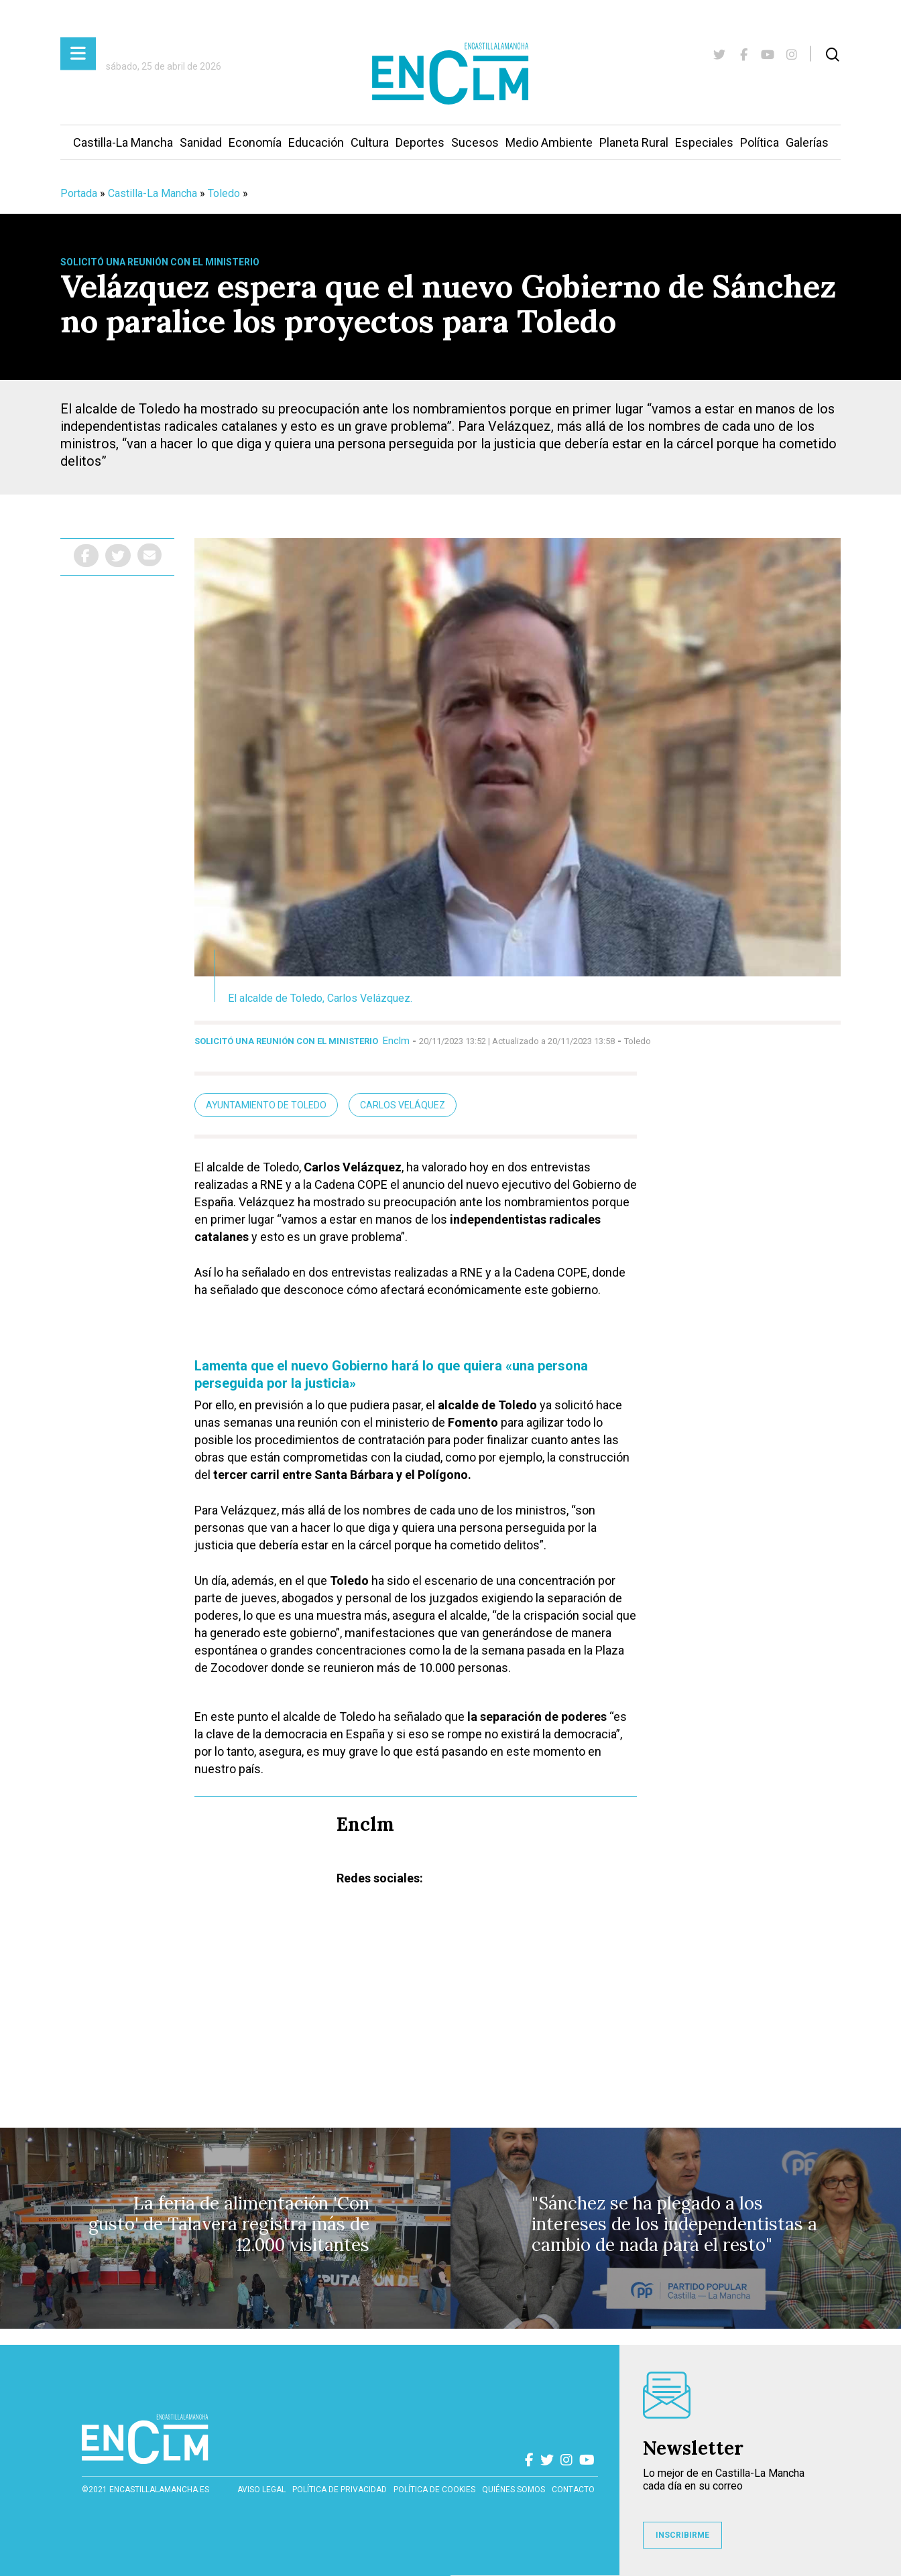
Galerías (807, 142)
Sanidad (201, 142)
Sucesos (475, 142)
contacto (573, 2489)
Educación (316, 142)
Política (759, 142)
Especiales (704, 142)
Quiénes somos (513, 2489)
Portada (78, 193)
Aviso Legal (261, 2489)
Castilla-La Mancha (123, 142)
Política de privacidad (339, 2489)
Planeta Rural (633, 142)
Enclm (396, 1041)
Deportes (420, 142)
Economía (255, 142)
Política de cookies (434, 2489)
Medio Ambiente (549, 142)
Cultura (370, 142)
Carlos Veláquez (402, 1105)
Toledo (224, 193)
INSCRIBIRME (682, 2535)
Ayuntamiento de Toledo (266, 1105)
